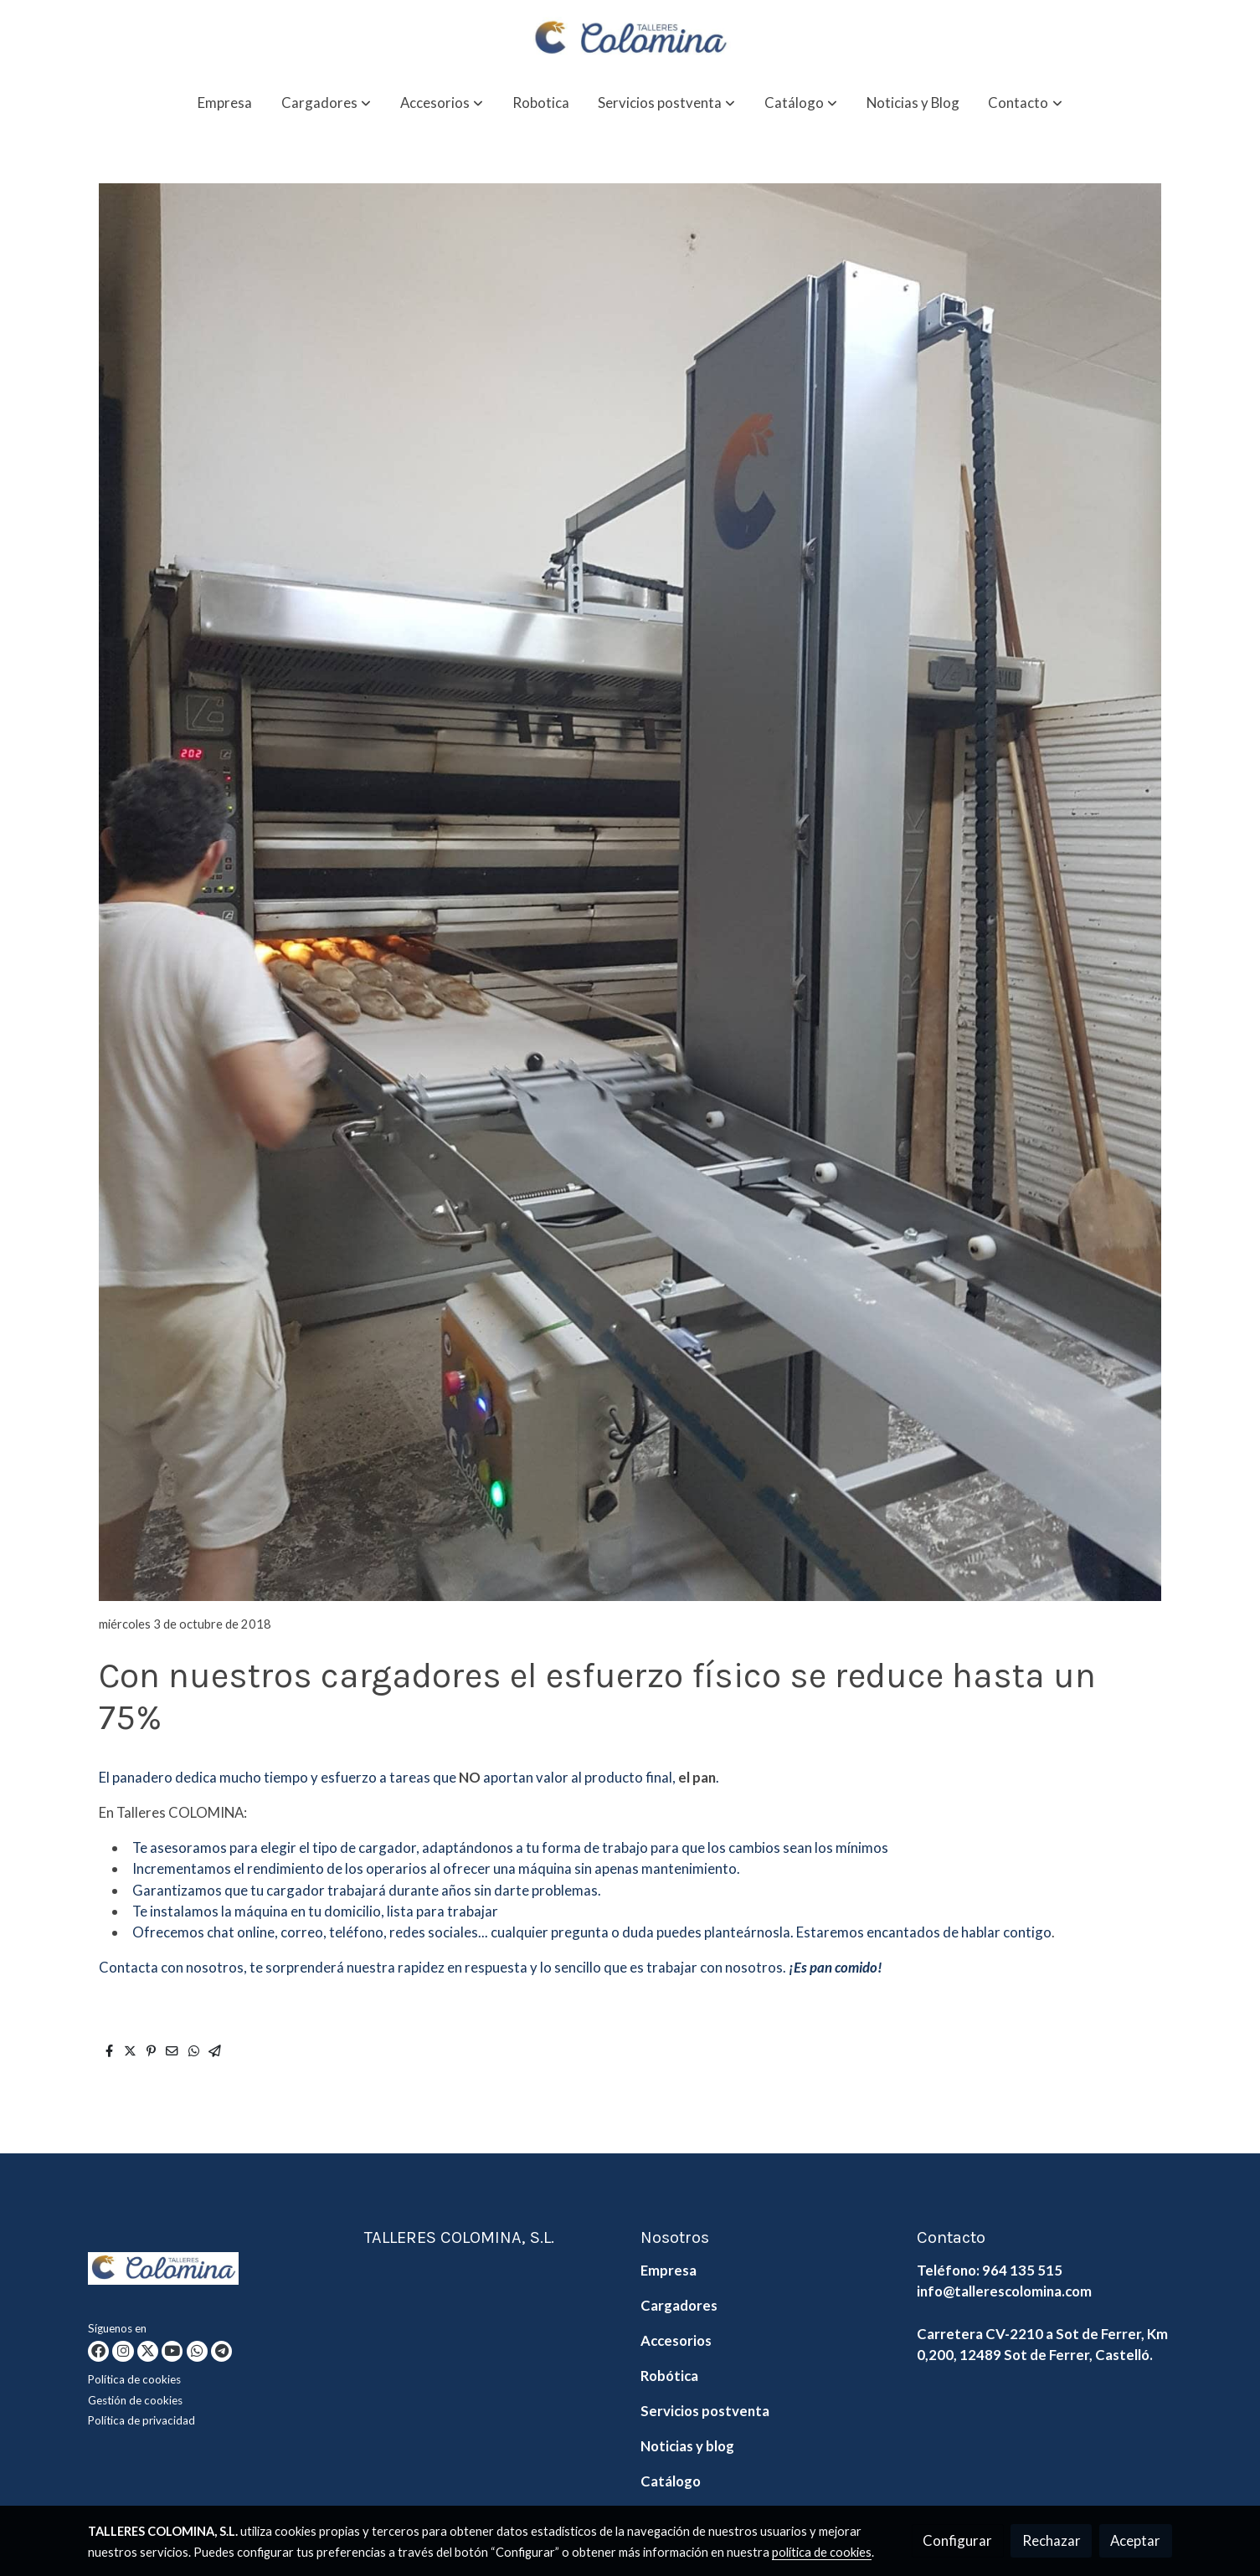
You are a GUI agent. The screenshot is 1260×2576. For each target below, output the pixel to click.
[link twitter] (147, 2351)
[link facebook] (98, 2351)
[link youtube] (172, 2351)
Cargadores (678, 2305)
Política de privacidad (141, 2420)
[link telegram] (221, 2351)
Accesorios (676, 2340)
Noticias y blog (687, 2446)
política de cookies (822, 2552)
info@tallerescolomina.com (1004, 2291)
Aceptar (1135, 2540)
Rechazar (1051, 2540)
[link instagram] (122, 2351)
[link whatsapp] (197, 2351)
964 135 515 (1022, 2270)
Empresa (668, 2270)
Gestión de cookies (135, 2400)
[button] (326, 102)
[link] (629, 39)
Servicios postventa (704, 2410)
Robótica (669, 2375)
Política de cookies (134, 2379)
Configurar (957, 2540)
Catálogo (670, 2481)
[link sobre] (215, 2272)
